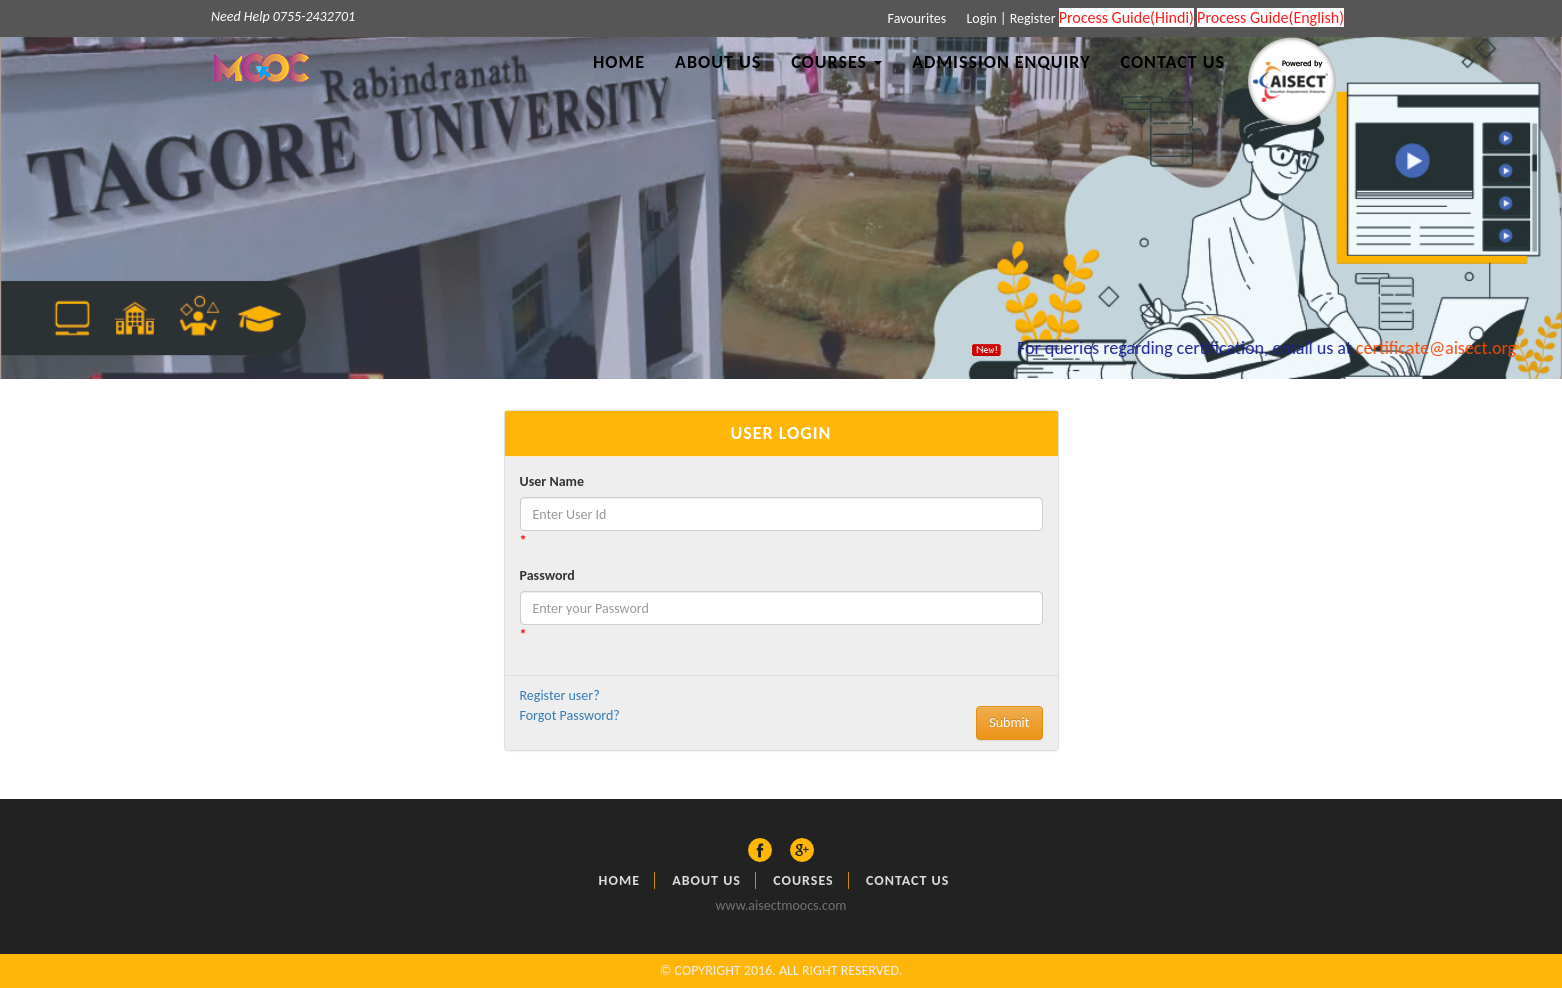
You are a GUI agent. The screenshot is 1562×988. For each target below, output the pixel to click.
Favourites (915, 18)
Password (547, 575)
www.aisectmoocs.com (781, 905)
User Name (552, 481)
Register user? (560, 695)
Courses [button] (836, 62)
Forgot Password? (570, 715)
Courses (803, 880)
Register (1033, 18)
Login (980, 18)
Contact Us (1173, 62)
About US (706, 880)
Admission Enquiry (1001, 62)
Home (619, 62)
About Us (718, 62)
